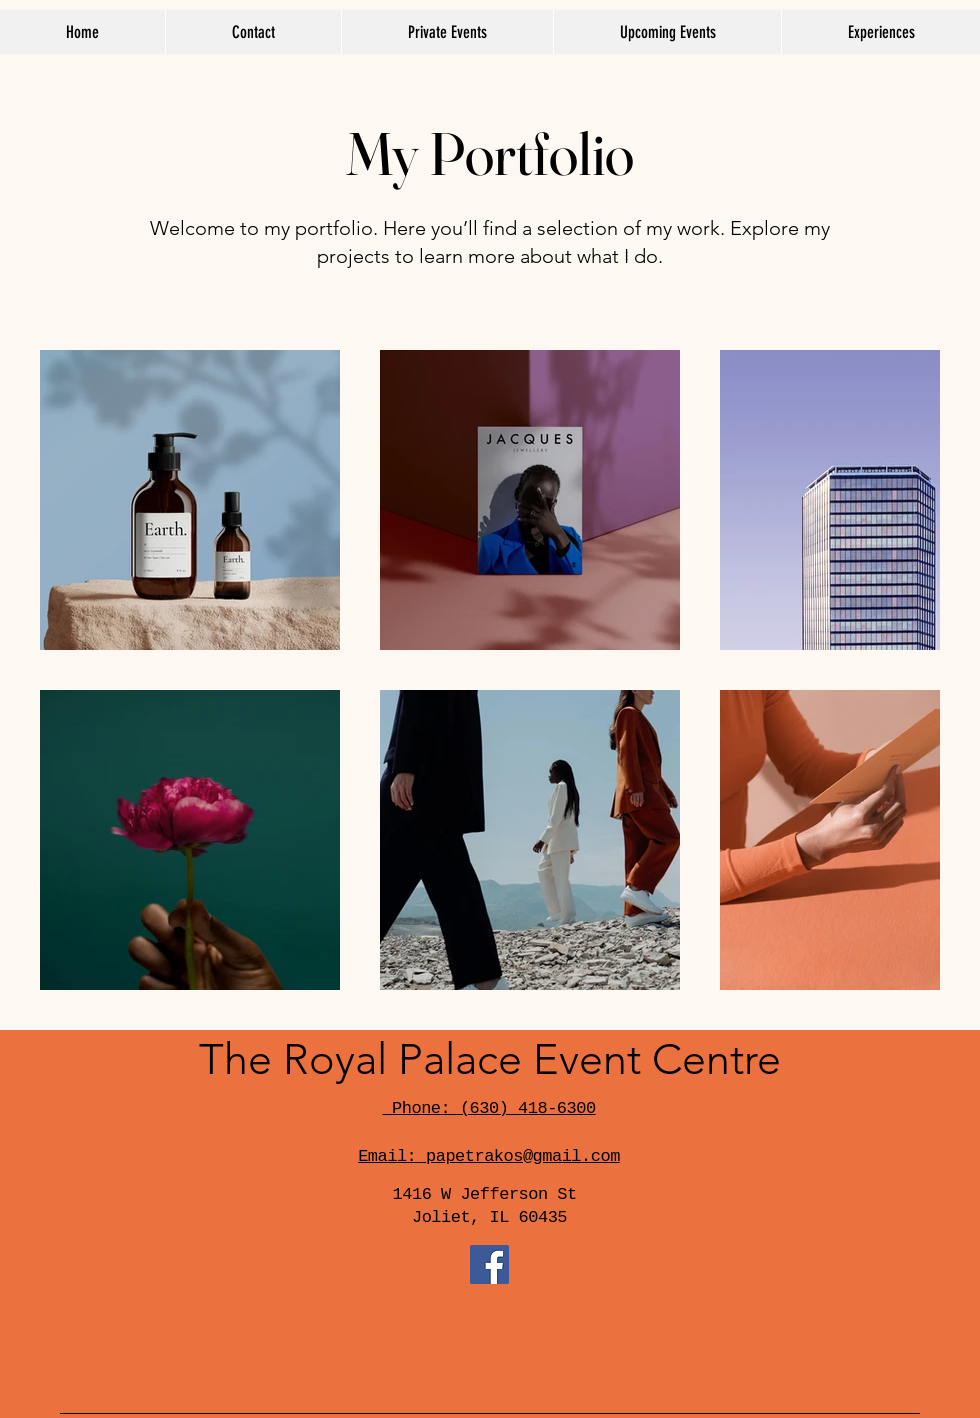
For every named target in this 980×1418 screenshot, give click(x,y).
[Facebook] (489, 1264)
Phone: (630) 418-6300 (488, 1108)
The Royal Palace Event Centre (490, 1059)
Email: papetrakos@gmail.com (489, 1156)
